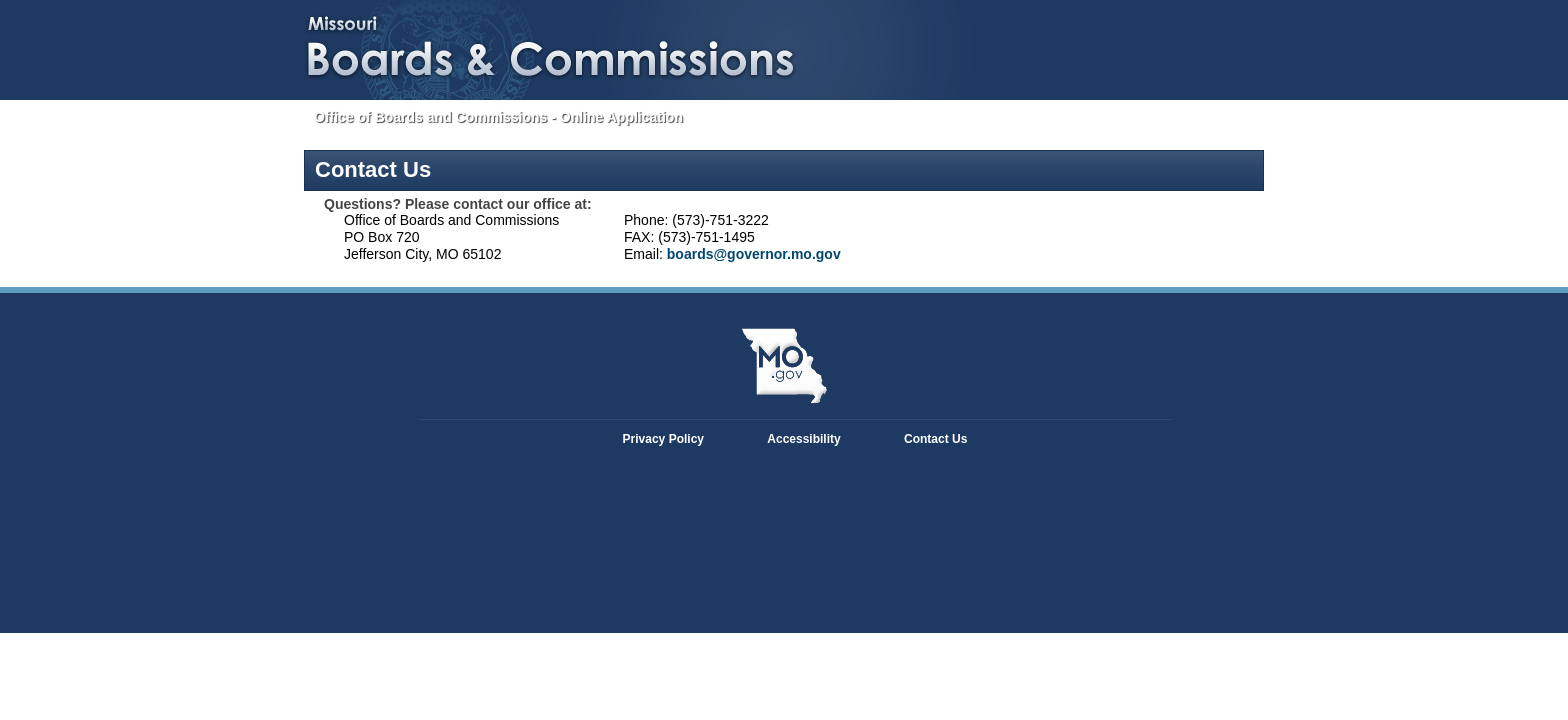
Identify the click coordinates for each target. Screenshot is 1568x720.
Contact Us (935, 439)
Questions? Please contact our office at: (458, 204)
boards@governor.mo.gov (754, 254)
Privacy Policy (663, 439)
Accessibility (803, 439)
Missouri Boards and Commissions (479, 45)
